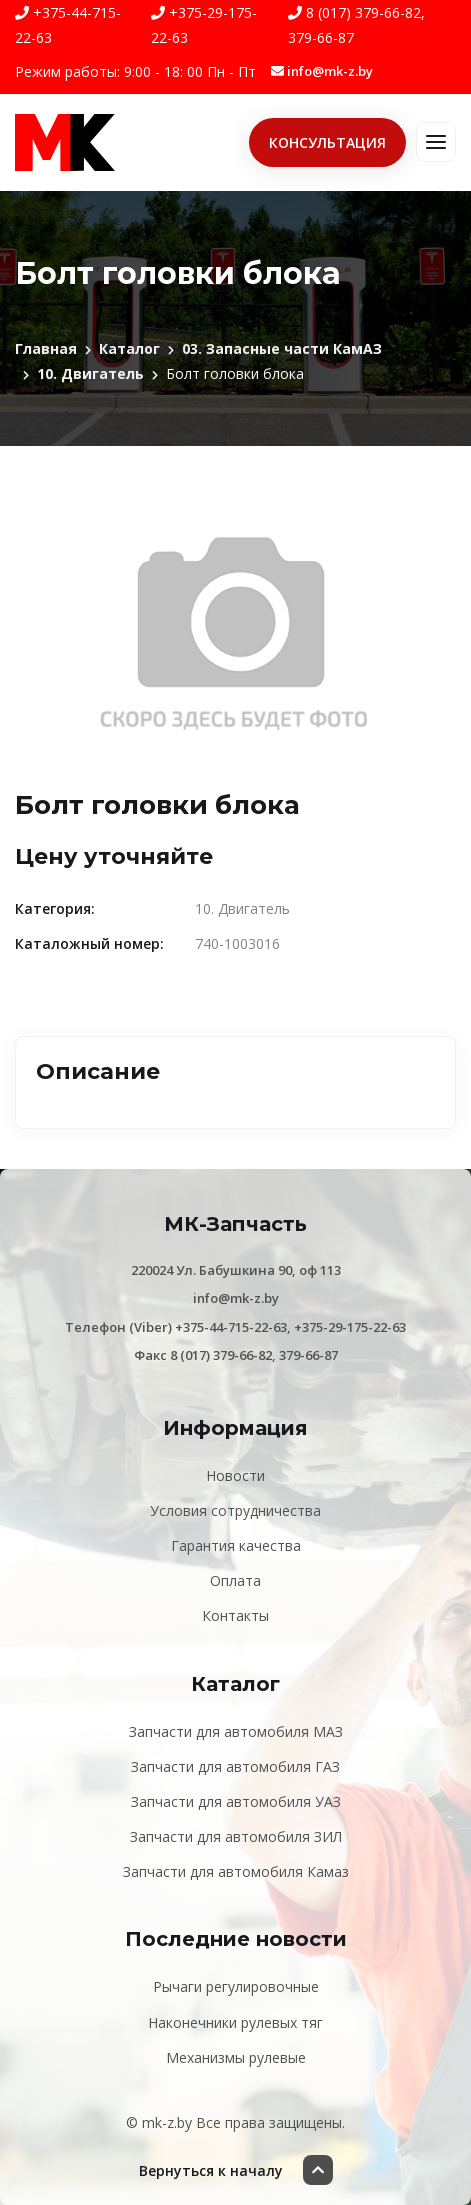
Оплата (235, 1580)
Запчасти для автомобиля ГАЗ (235, 1766)
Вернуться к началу (236, 2170)
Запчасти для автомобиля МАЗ (236, 1731)
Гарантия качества (236, 1545)
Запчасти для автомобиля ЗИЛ (236, 1836)
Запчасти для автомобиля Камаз (236, 1871)
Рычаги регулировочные (236, 1986)
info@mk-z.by (322, 71)
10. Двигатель (90, 373)
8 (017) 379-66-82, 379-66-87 (356, 25)
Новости (235, 1475)
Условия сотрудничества (235, 1510)
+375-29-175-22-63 (204, 25)
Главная (46, 348)
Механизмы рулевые (236, 2057)
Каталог (129, 348)
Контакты (235, 1615)
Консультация (327, 142)
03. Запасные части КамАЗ (282, 348)
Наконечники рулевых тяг (235, 2022)
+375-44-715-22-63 (68, 25)
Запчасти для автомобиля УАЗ (236, 1801)
